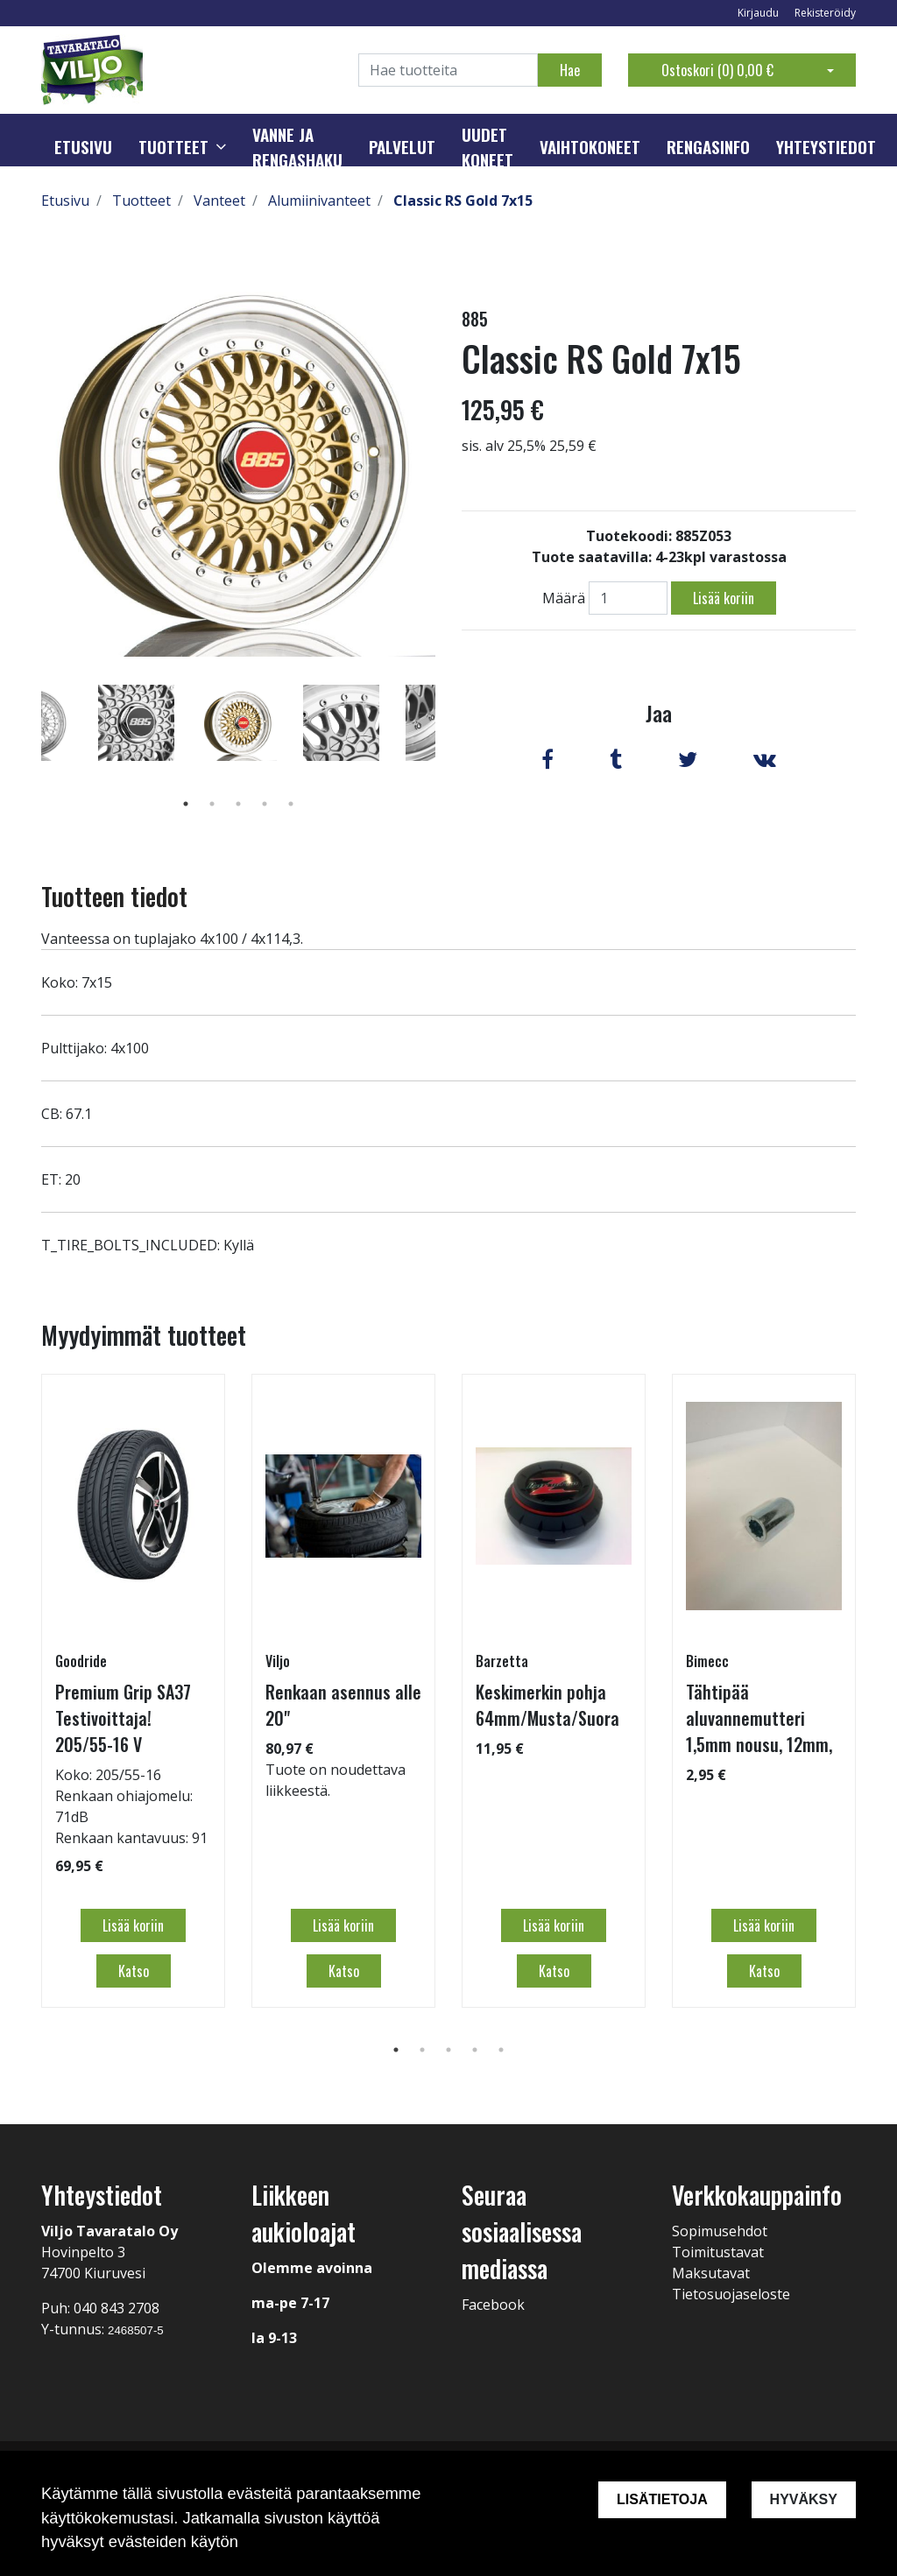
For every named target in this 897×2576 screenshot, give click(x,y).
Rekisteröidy (825, 12)
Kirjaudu (759, 12)
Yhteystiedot (826, 147)
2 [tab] (212, 804)
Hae (570, 70)
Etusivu (83, 147)
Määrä (563, 598)
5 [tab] (291, 804)
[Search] (448, 70)
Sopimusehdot (719, 2231)
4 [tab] (264, 804)
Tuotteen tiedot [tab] (114, 896)
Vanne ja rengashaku (297, 147)
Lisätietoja (662, 2499)
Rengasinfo (708, 147)
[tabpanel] (239, 722)
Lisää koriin (723, 598)
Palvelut (402, 147)
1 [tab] (185, 804)
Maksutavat (711, 2273)
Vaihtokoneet (590, 147)
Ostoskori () (717, 70)
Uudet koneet (487, 147)
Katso (133, 1970)
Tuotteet (173, 147)
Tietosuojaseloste (731, 2294)
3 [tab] (238, 804)
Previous (28, 748)
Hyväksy (803, 2499)
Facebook (493, 2304)
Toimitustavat (718, 2252)
